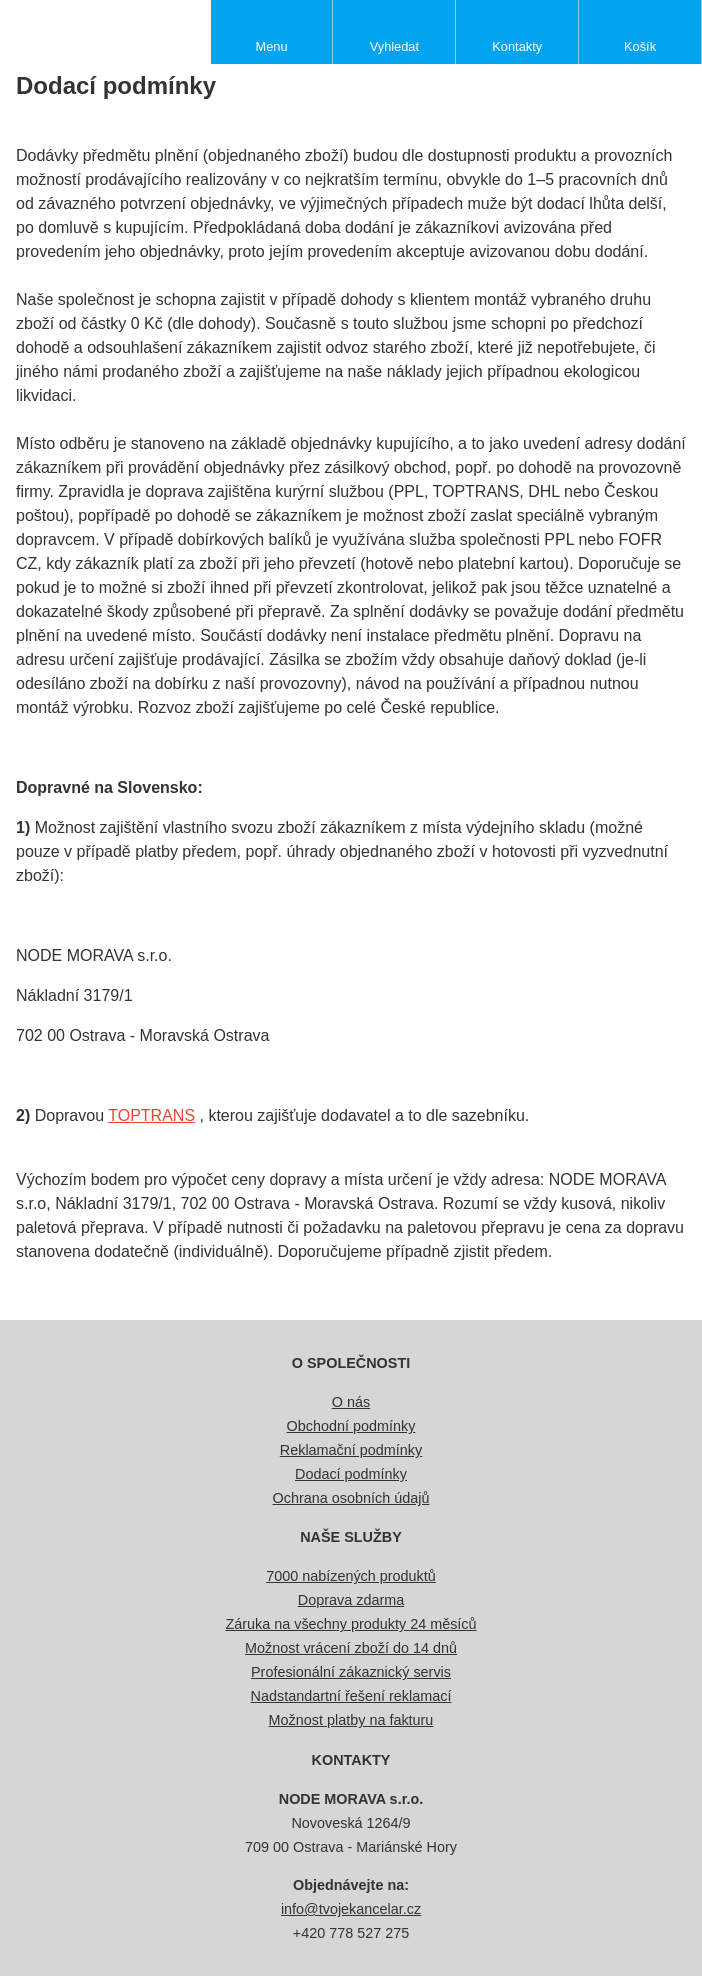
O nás (351, 1402)
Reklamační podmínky (351, 1450)
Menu (272, 46)
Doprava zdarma (351, 1600)
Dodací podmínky (351, 1474)
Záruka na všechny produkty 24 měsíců (350, 1624)
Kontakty (517, 46)
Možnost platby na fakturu (351, 1720)
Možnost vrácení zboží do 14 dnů (351, 1648)
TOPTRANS (151, 1115)
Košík (640, 46)
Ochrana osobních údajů (351, 1498)
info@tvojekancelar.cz (351, 1909)
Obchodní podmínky (351, 1426)
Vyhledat (394, 46)
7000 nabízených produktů (351, 1576)
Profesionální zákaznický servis (351, 1672)
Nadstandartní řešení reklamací (351, 1696)
